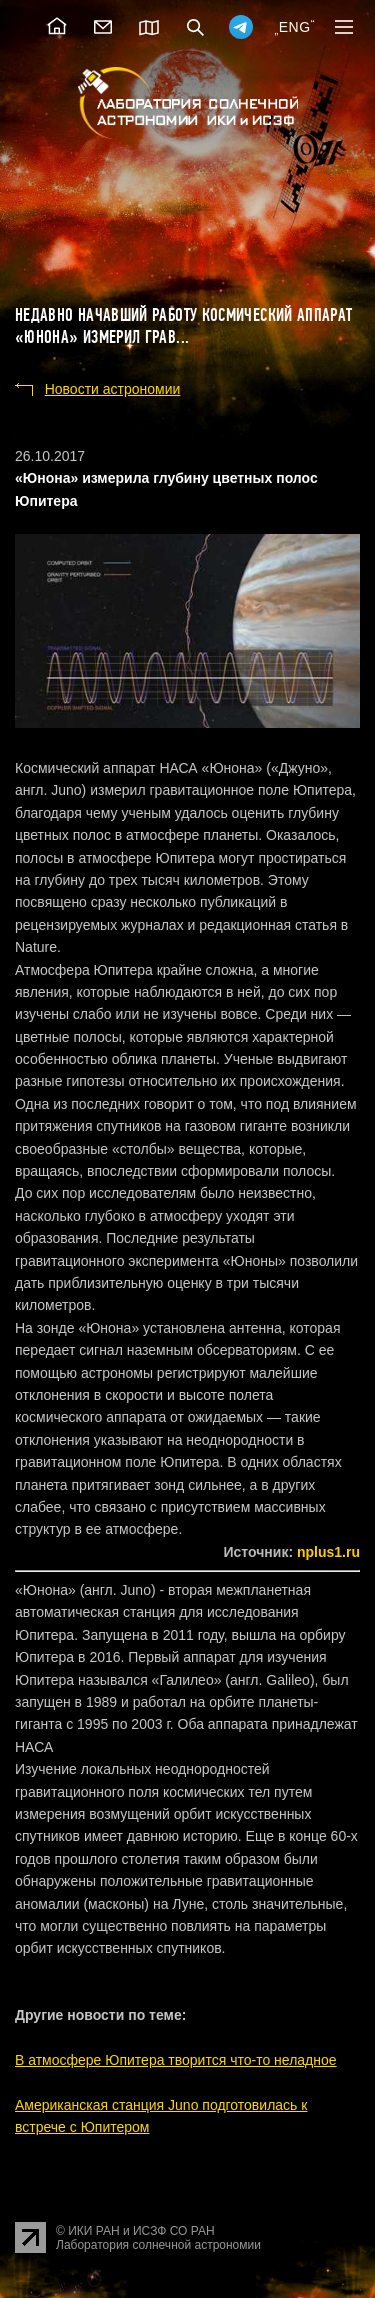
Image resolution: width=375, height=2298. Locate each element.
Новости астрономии (113, 389)
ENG (295, 27)
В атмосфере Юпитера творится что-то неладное (176, 2060)
